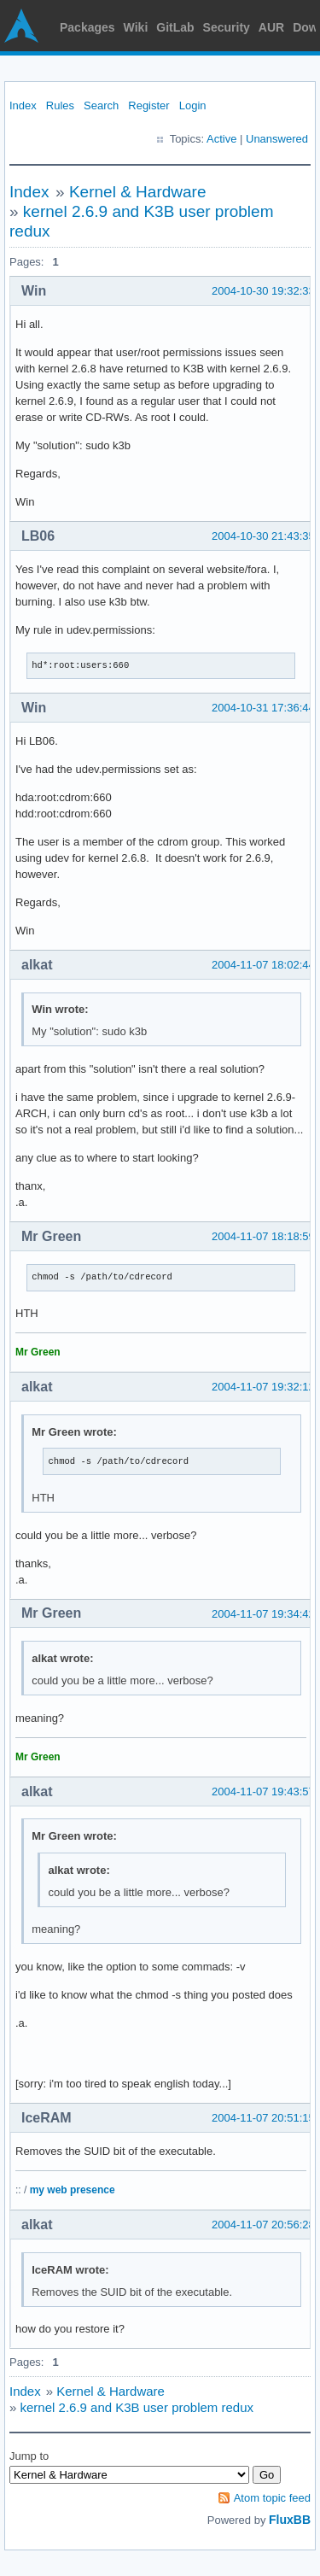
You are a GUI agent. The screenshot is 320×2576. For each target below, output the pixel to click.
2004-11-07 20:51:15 (263, 2117)
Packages (87, 27)
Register (148, 105)
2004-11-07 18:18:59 (263, 1236)
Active (221, 138)
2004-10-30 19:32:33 (263, 290)
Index (23, 105)
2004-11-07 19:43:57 (263, 1791)
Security (226, 27)
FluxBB (290, 2519)
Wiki (136, 27)
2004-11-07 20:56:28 (263, 2224)
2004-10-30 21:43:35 (263, 536)
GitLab (175, 27)
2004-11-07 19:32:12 (263, 1386)
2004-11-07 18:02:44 (263, 964)
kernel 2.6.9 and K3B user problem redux (137, 2407)
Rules (60, 105)
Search (101, 105)
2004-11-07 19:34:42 (263, 1613)
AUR (271, 27)
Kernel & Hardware (138, 192)
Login (193, 105)
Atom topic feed (272, 2497)
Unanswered (277, 138)
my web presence (72, 2190)
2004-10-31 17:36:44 (263, 707)
